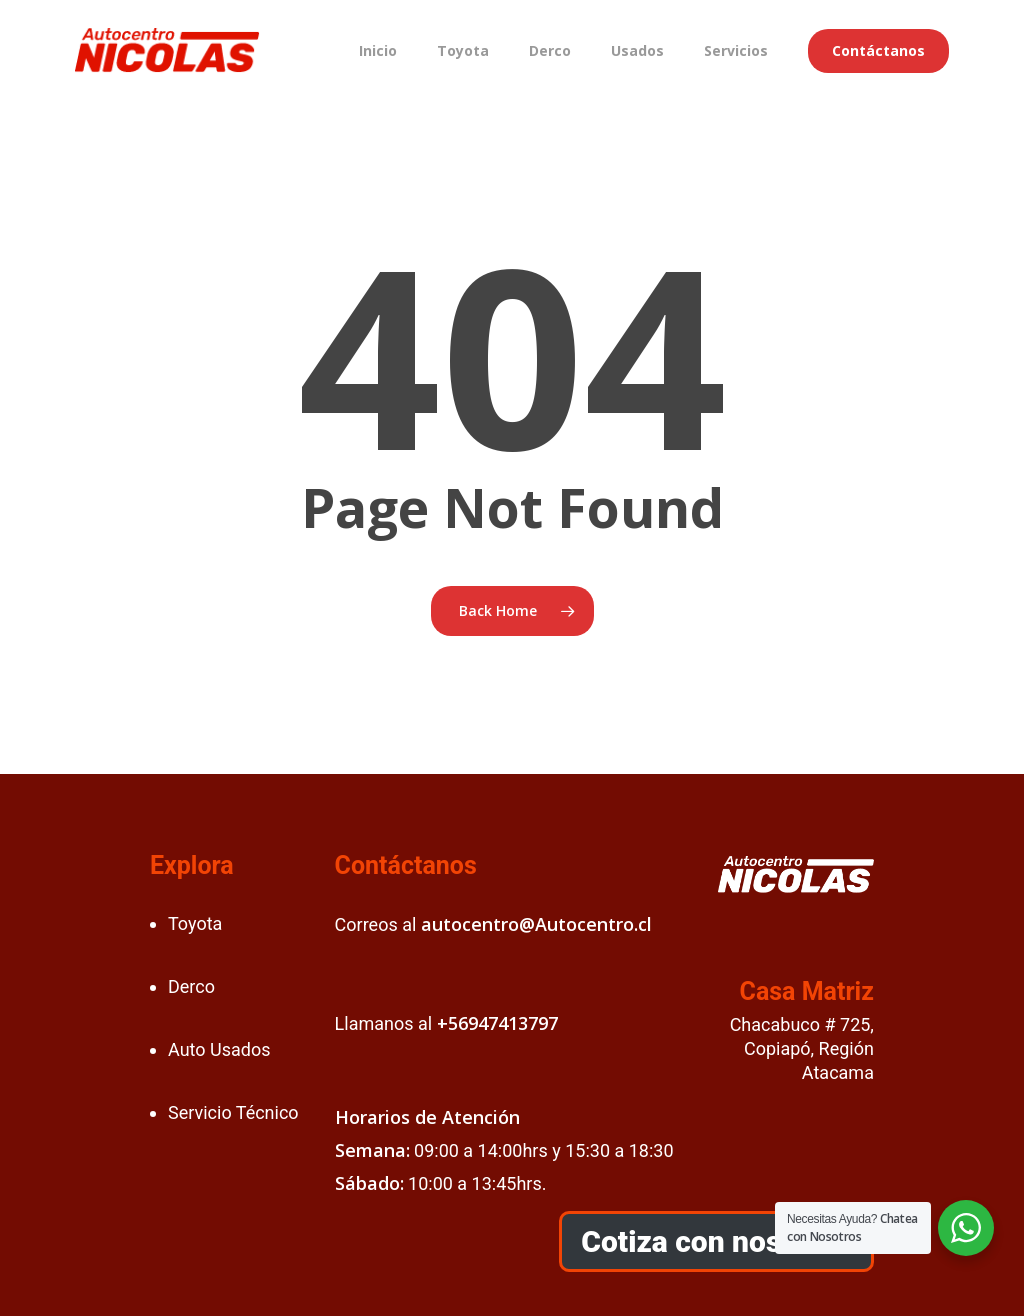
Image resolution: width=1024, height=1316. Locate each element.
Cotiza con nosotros (716, 1241)
